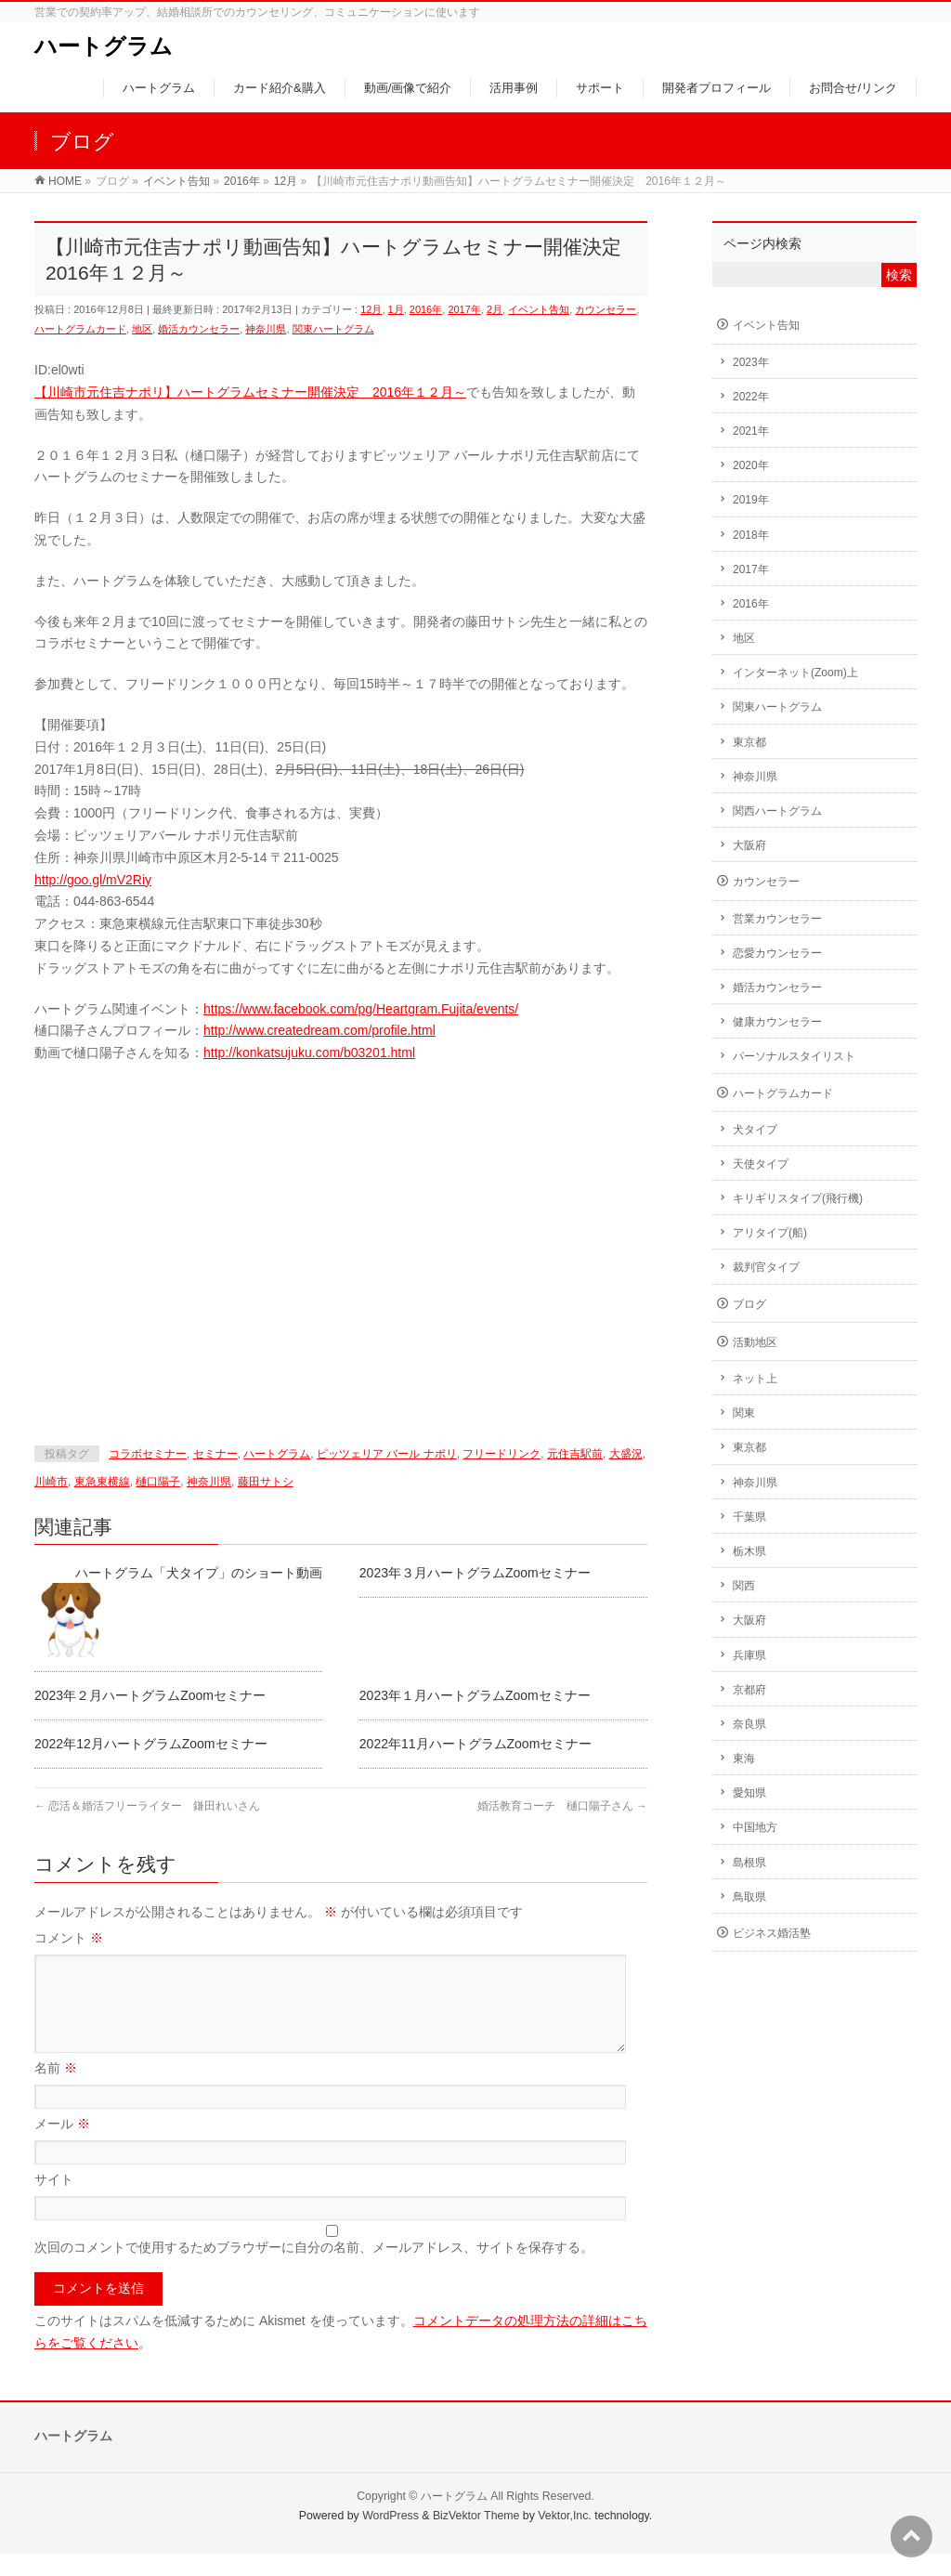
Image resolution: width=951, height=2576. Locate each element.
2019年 (751, 499)
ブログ (749, 1304)
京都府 (749, 1689)
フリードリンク (501, 1453)
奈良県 (749, 1724)
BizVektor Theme (476, 2537)
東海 (744, 1758)
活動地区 (755, 1342)
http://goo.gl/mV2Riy (92, 879)
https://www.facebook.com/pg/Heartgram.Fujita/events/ (360, 1008)
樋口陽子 (158, 1481)
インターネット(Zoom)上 (795, 672)
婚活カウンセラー (199, 328)
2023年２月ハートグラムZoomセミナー (150, 1695)
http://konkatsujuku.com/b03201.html (309, 1052)
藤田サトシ (265, 1481)
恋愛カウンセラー (777, 953)
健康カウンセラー (777, 1021)
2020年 (751, 465)
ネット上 (755, 1378)
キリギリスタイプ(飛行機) (798, 1198)
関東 (744, 1412)
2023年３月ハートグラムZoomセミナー (475, 1572)
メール (62, 2145)
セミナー (215, 1453)
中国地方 (755, 1827)
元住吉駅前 (575, 1453)
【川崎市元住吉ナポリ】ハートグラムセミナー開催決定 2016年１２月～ (250, 392)
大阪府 (749, 845)
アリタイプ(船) (770, 1232)
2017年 (464, 309)
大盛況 (626, 1453)
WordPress (390, 2537)
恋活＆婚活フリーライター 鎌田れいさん (147, 1805)
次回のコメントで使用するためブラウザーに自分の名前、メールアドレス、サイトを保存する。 (313, 2269)
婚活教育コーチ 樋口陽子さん (562, 1805)
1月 (396, 309)
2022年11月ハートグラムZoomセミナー (476, 1743)
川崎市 (51, 1481)
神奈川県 (265, 328)
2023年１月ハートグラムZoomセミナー (475, 1695)
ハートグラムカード (80, 328)
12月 (371, 309)
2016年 (426, 309)
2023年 (751, 362)
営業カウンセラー (777, 918)
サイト (53, 2201)
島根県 (749, 1862)
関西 (744, 1585)
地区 (142, 328)
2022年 (751, 396)
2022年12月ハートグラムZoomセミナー (150, 1743)
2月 (494, 309)
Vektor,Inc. (565, 2537)
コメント (68, 1937)
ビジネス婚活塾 (772, 1933)
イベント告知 (538, 309)
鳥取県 (749, 1896)
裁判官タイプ (766, 1267)
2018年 (751, 535)
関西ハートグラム (777, 810)
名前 (55, 2090)
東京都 (749, 742)
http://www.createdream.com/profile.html (319, 1030)
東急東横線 (102, 1481)
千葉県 (749, 1516)
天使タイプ (760, 1163)
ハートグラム (103, 46)
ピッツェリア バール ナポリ (387, 1453)
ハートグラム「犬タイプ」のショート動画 (198, 1572)
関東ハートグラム (333, 328)
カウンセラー (605, 309)
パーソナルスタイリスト (794, 1056)
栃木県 (749, 1551)
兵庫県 (749, 1655)
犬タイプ (755, 1129)
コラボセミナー (148, 1453)
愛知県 (749, 1792)
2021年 (751, 431)
